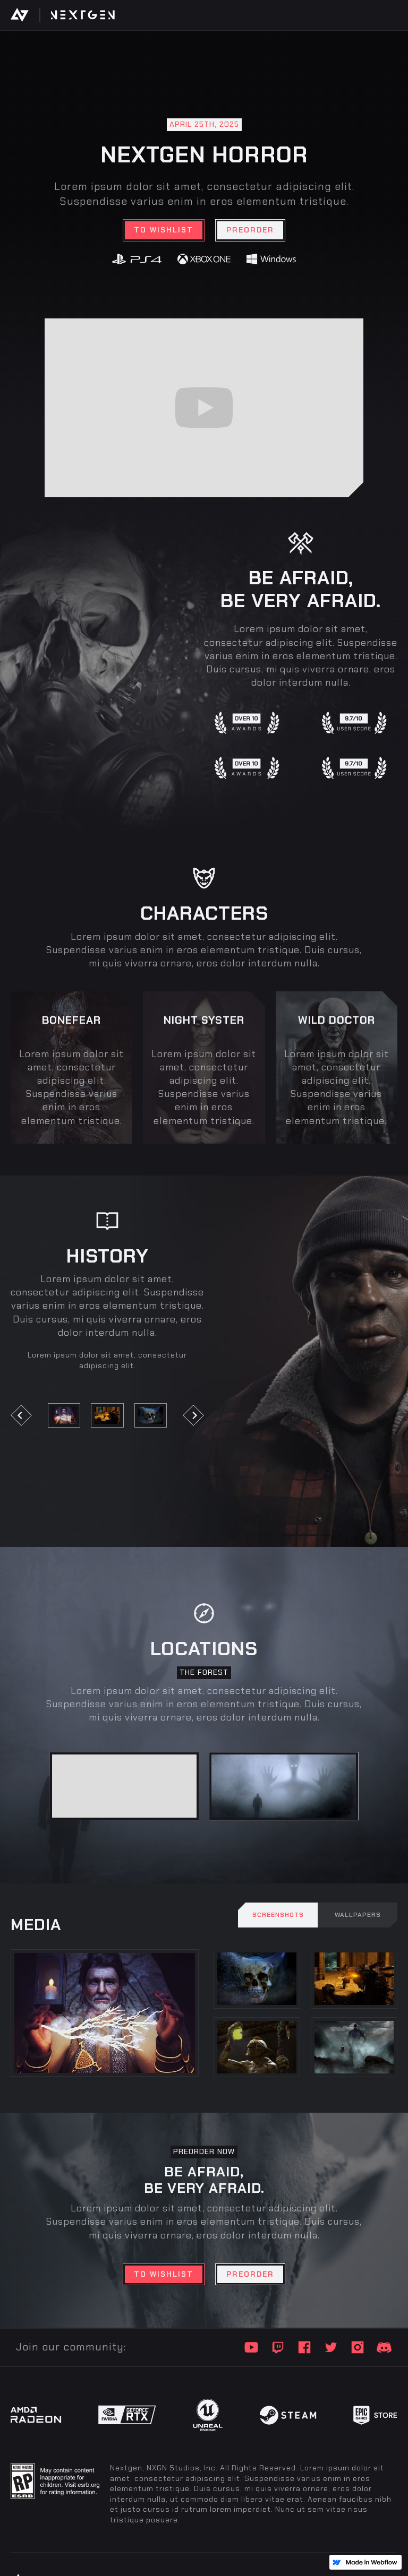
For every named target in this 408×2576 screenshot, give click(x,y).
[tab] (124, 1786)
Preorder (250, 230)
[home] (25, 14)
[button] (32, 1415)
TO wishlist (163, 230)
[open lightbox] (64, 1415)
